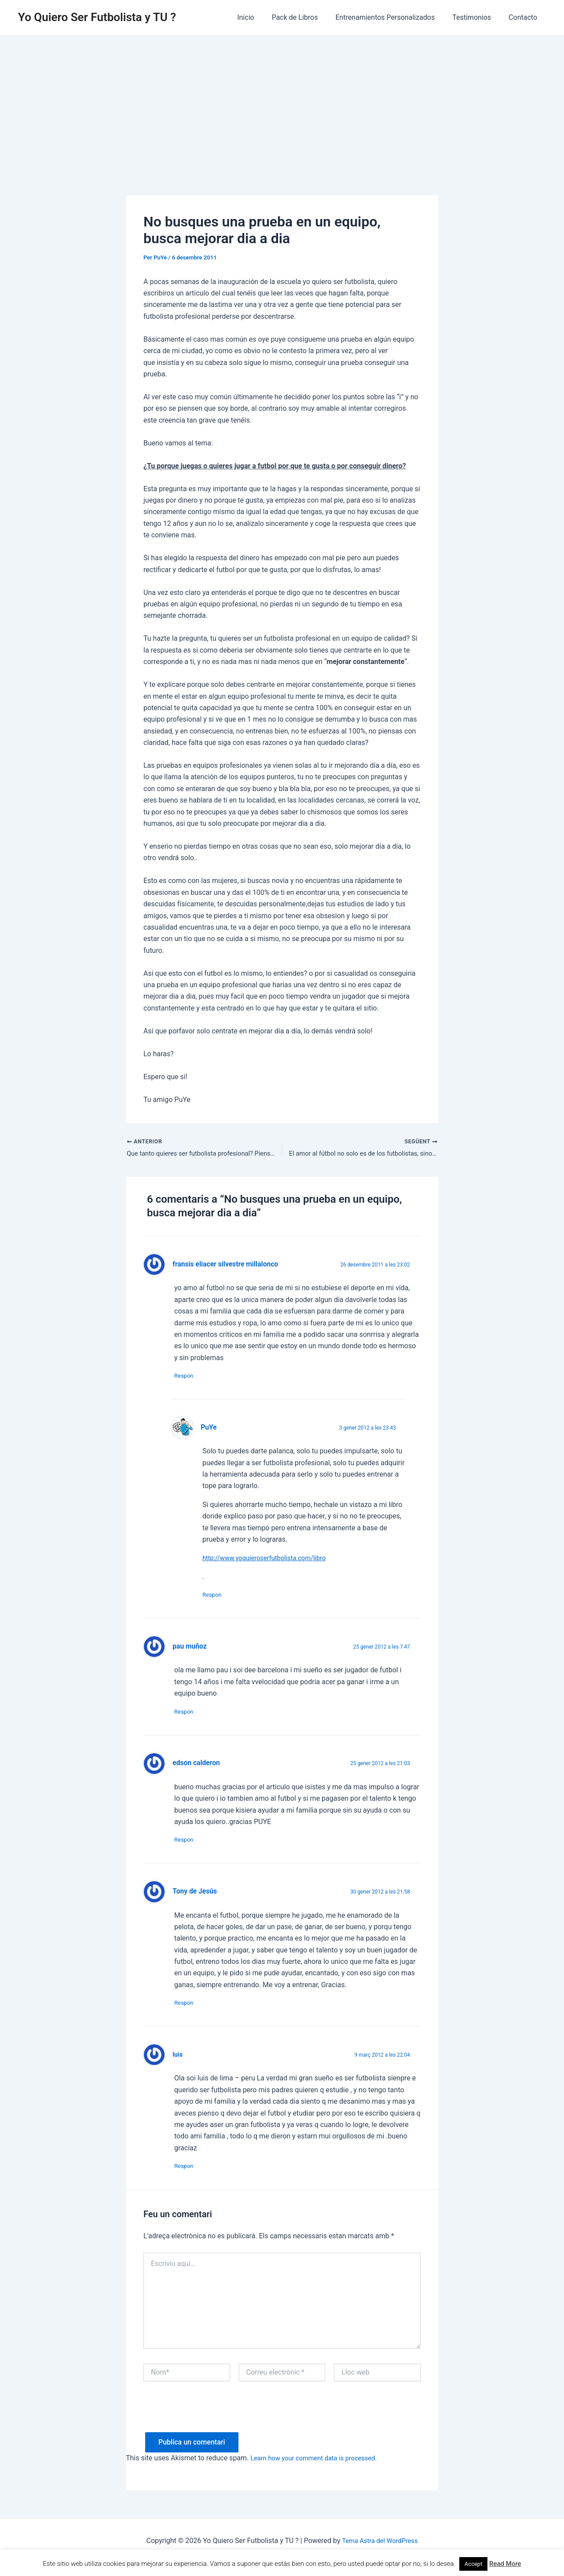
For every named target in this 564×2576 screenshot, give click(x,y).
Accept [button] (474, 2564)
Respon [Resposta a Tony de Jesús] (188, 2013)
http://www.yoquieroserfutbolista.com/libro (270, 1561)
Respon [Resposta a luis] (188, 2178)
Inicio (261, 17)
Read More (505, 2564)
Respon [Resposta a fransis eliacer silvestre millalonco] (188, 1378)
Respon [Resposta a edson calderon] (188, 1848)
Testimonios (477, 17)
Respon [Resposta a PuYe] (216, 1599)
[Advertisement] (282, 101)
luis (177, 2065)
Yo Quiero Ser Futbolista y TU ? (97, 17)
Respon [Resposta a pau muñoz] (188, 1718)
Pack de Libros (307, 17)
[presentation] (210, 2428)
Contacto (524, 17)
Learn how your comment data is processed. (319, 2471)
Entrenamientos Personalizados (393, 17)
